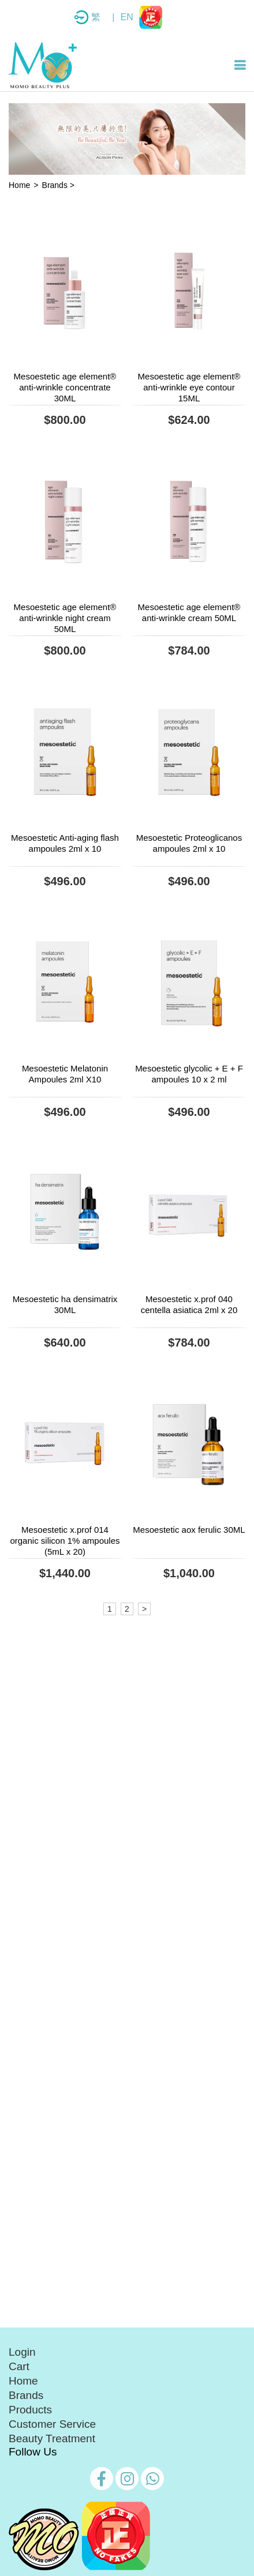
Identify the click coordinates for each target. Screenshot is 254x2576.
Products (30, 2410)
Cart (19, 2366)
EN (126, 17)
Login (22, 2352)
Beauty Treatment (52, 2438)
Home (19, 185)
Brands (26, 2395)
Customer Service (52, 2424)
